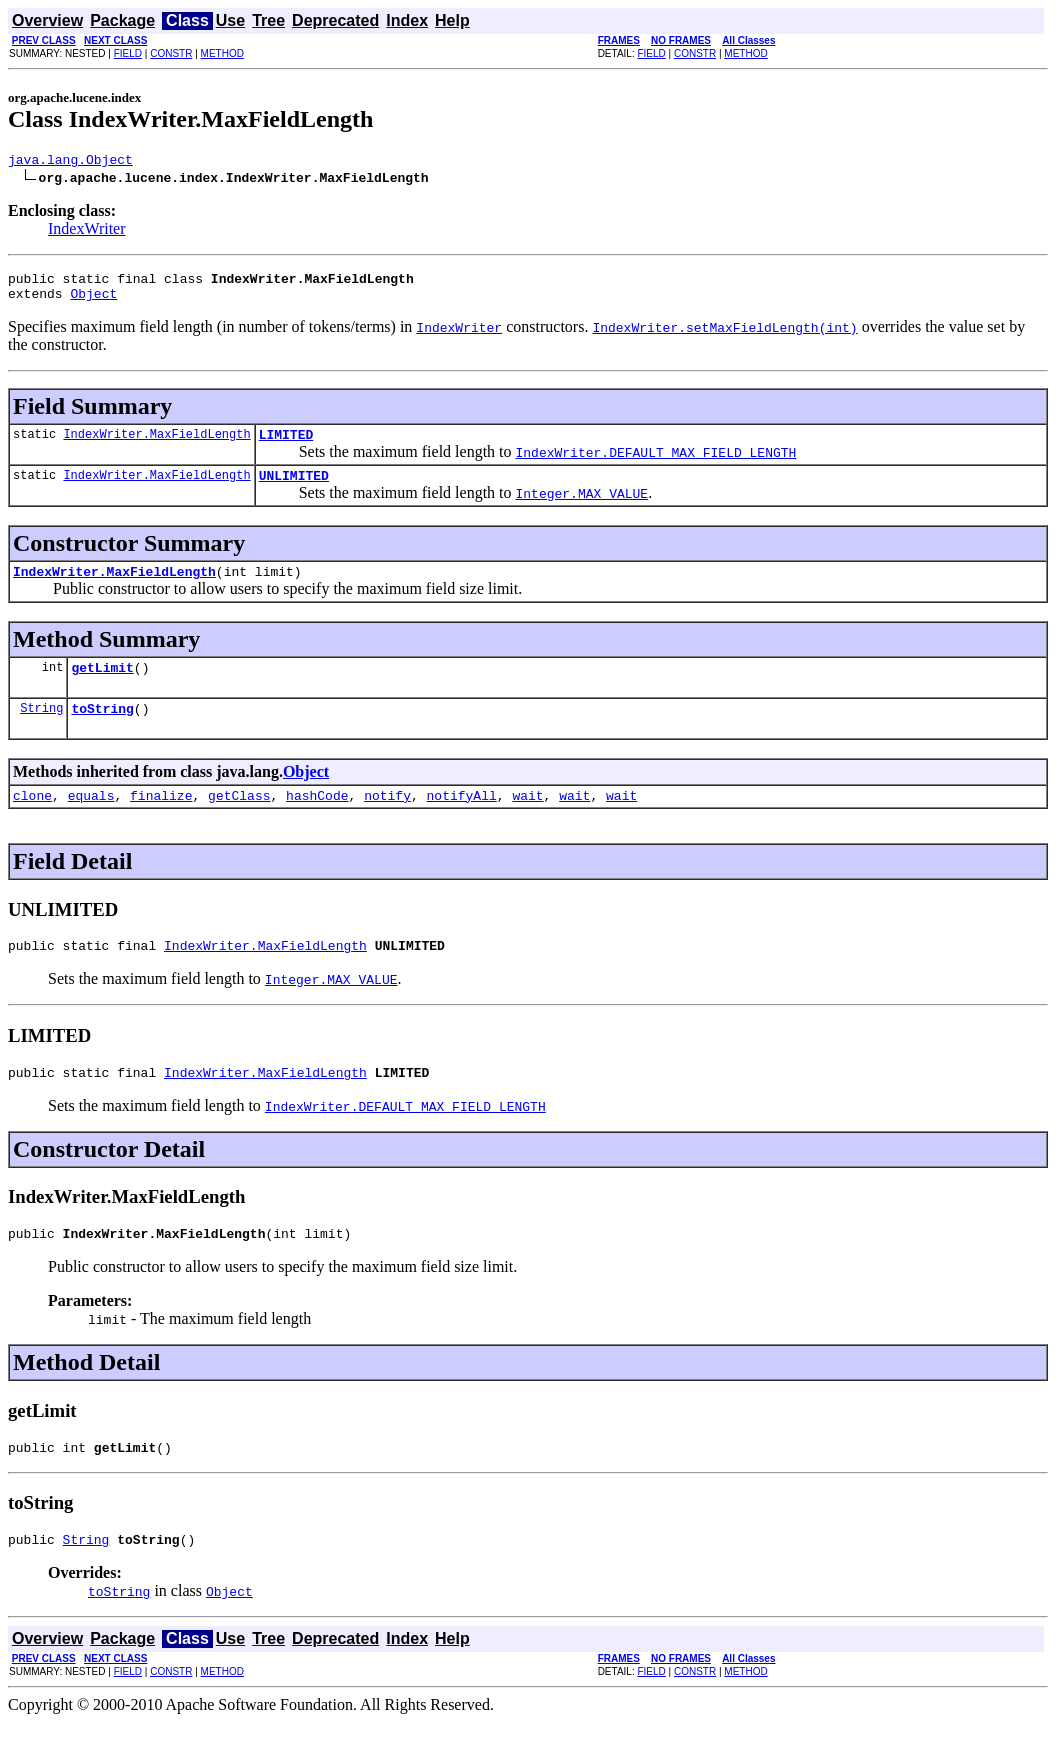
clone (32, 822)
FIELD (128, 53)
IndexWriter (87, 231)
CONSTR (171, 53)
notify (387, 822)
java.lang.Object (70, 162)
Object (93, 302)
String (41, 731)
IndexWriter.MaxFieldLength (156, 445)
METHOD (222, 53)
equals (91, 822)
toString (102, 732)
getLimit (102, 688)
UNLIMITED (294, 490)
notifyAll (462, 822)
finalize (161, 822)
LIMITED (286, 446)
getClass (239, 822)
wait (527, 822)
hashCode (317, 822)
